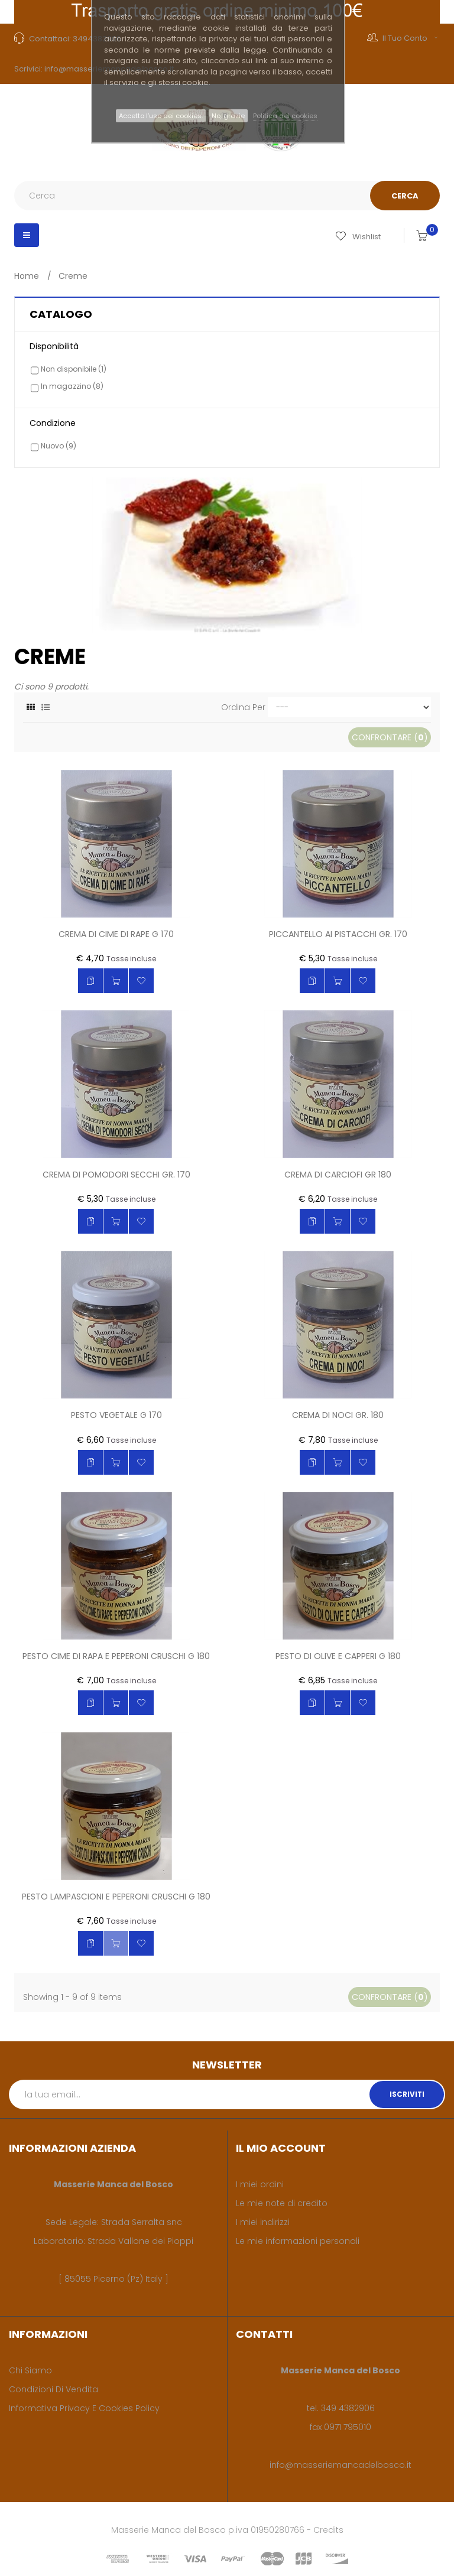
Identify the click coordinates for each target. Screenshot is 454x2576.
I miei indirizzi (263, 2222)
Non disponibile (73, 369)
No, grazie (228, 116)
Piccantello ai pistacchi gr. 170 (338, 935)
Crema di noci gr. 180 (338, 1416)
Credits (328, 2530)
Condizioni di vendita (53, 2389)
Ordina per (243, 707)
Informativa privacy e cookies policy (84, 2408)
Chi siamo (30, 2370)
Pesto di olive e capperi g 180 (338, 1657)
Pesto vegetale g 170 (116, 1416)
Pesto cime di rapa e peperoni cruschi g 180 (116, 1657)
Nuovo (58, 446)
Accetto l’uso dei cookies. (161, 116)
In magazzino (72, 386)
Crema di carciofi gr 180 (337, 1175)
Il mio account (281, 2148)
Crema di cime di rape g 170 (116, 935)
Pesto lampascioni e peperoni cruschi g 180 (116, 1897)
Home (26, 276)
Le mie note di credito (281, 2203)
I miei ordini (260, 2184)
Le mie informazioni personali (297, 2241)
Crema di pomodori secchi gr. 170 (116, 1175)
